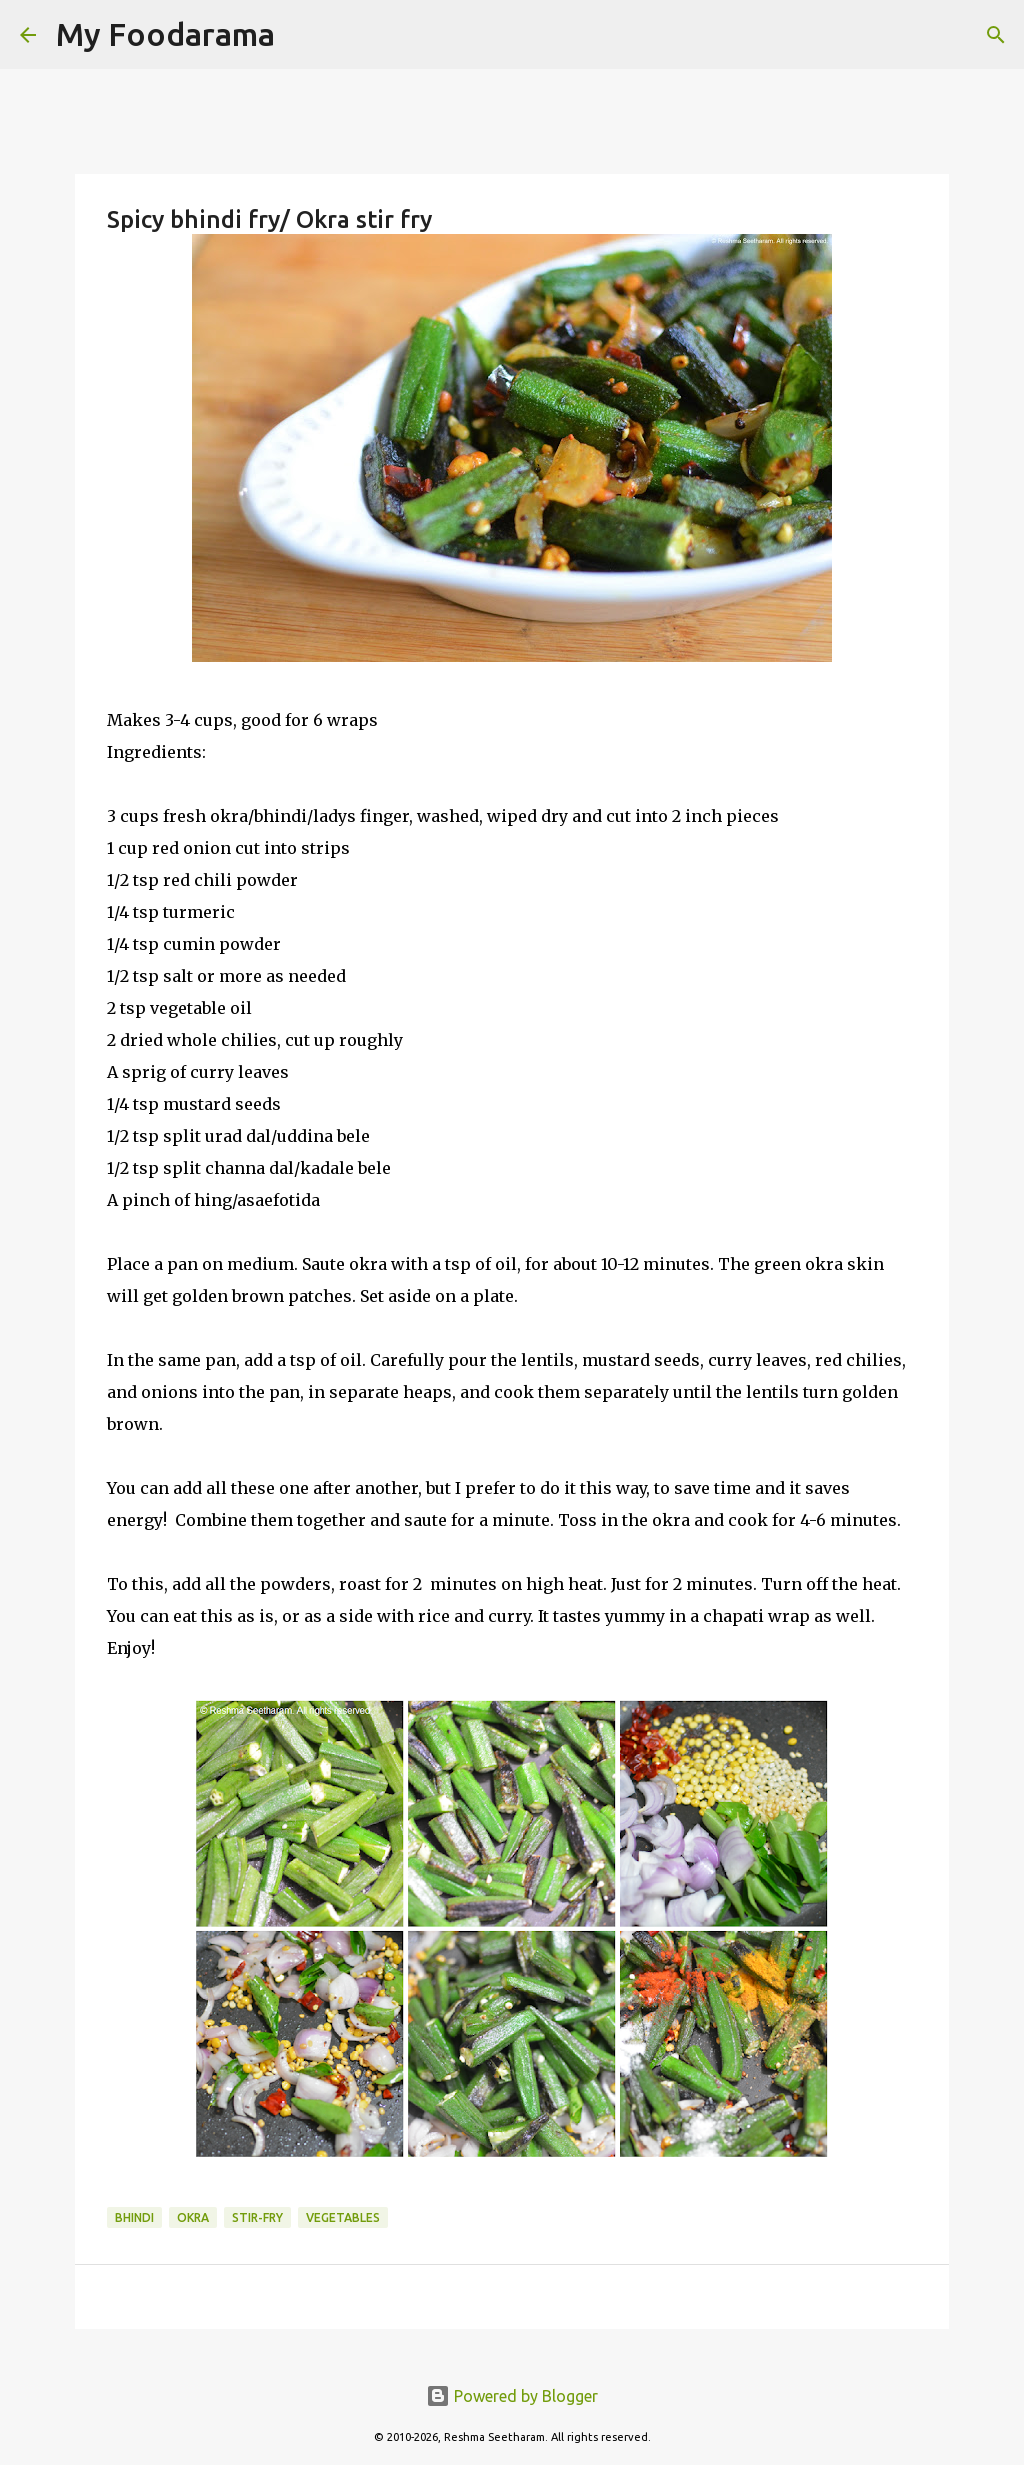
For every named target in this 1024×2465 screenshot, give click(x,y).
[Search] (303, 35)
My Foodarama (165, 34)
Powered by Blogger (512, 2396)
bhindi (134, 2217)
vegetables (343, 2217)
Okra (193, 2217)
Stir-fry (257, 2217)
